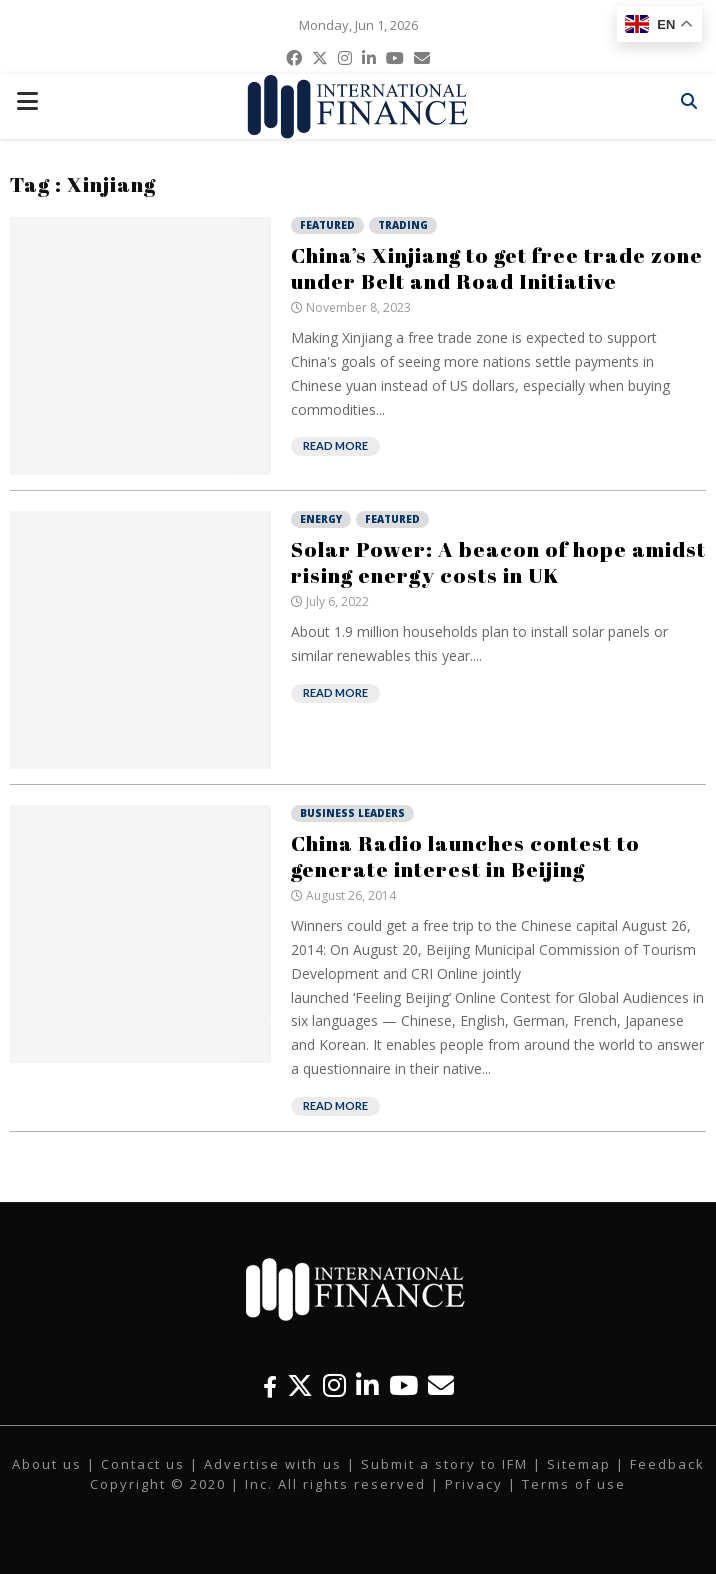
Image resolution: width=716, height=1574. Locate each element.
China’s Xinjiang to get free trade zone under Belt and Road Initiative (497, 268)
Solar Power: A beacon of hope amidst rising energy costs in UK (498, 562)
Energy (321, 519)
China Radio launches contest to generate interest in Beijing (465, 856)
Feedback (667, 1464)
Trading (403, 225)
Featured (327, 225)
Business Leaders (352, 813)
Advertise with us (273, 1464)
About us (47, 1464)
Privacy (474, 1484)
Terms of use (574, 1484)
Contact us (143, 1464)
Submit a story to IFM (444, 1464)
